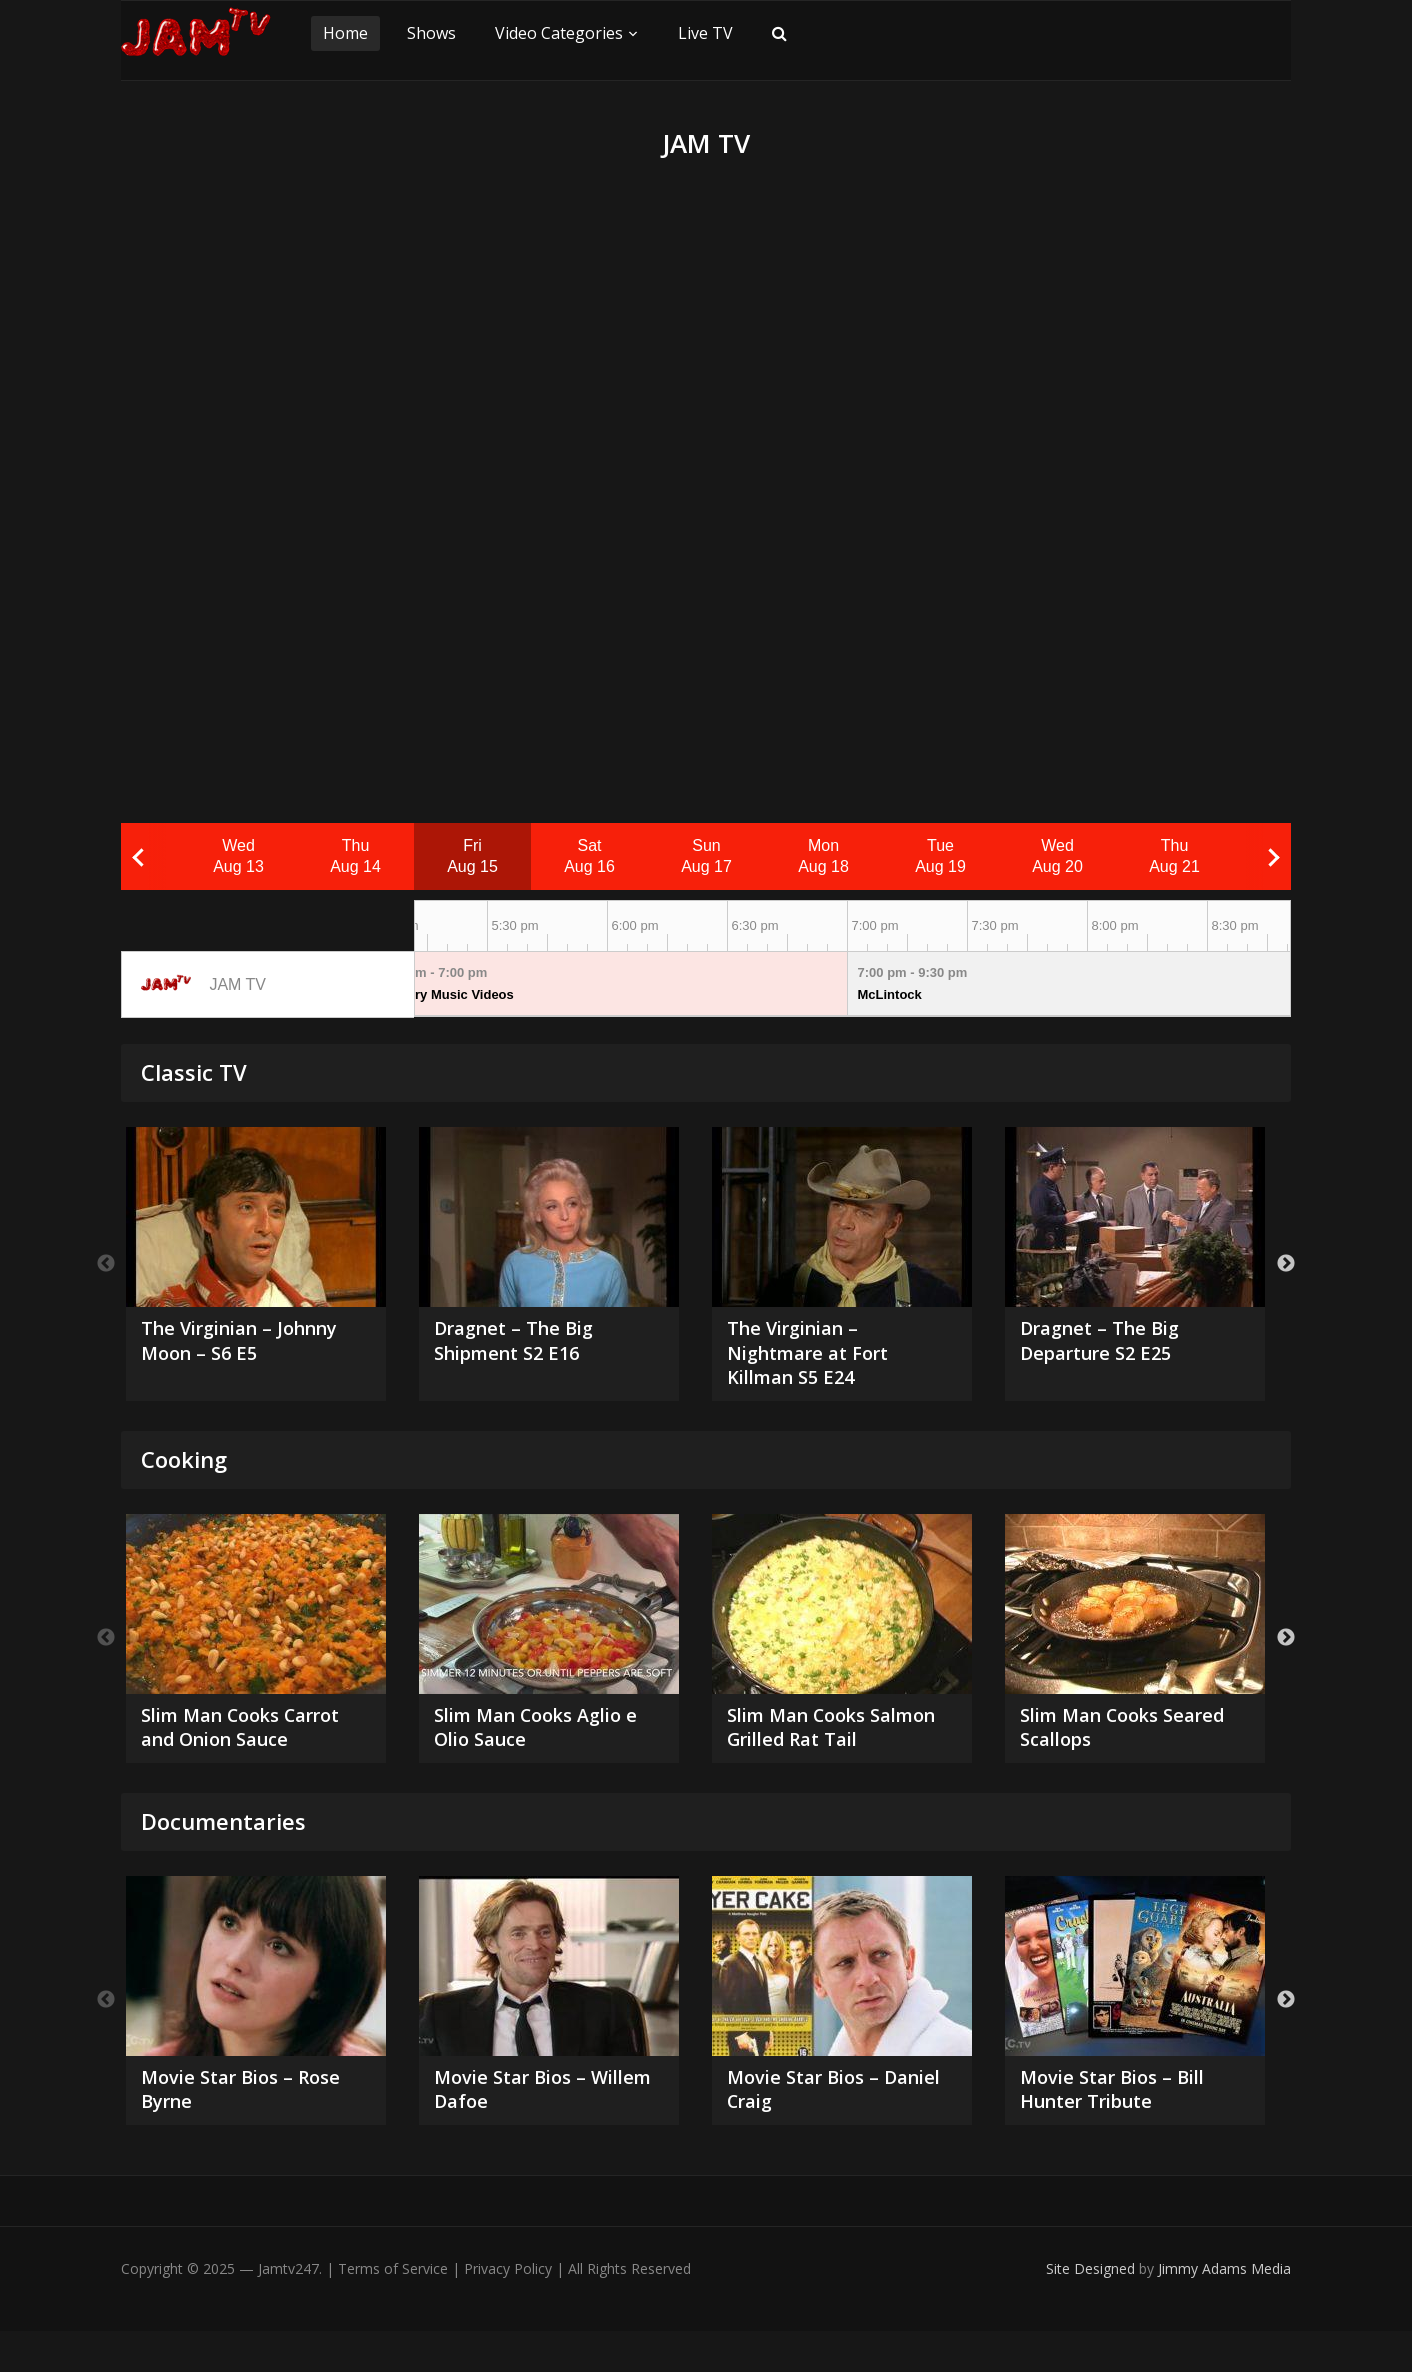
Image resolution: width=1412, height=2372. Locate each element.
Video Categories (559, 33)
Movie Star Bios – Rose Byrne (249, 2128)
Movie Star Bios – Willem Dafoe (517, 2128)
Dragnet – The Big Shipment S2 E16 (521, 1343)
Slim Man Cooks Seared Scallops (1133, 1736)
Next (1286, 1267)
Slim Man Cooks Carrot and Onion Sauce (253, 1736)
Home (345, 33)
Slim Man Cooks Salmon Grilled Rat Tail (839, 1736)
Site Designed (1092, 2309)
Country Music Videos (446, 994)
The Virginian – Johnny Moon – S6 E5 (250, 1343)
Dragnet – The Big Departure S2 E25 (1107, 1343)
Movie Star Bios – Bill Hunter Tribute (1121, 2128)
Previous (106, 1267)
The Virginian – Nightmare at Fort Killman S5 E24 (816, 1356)
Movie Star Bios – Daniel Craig (810, 2128)
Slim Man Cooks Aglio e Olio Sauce (546, 1736)
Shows (431, 33)
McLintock (890, 994)
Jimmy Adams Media (1224, 2309)
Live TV (705, 33)
